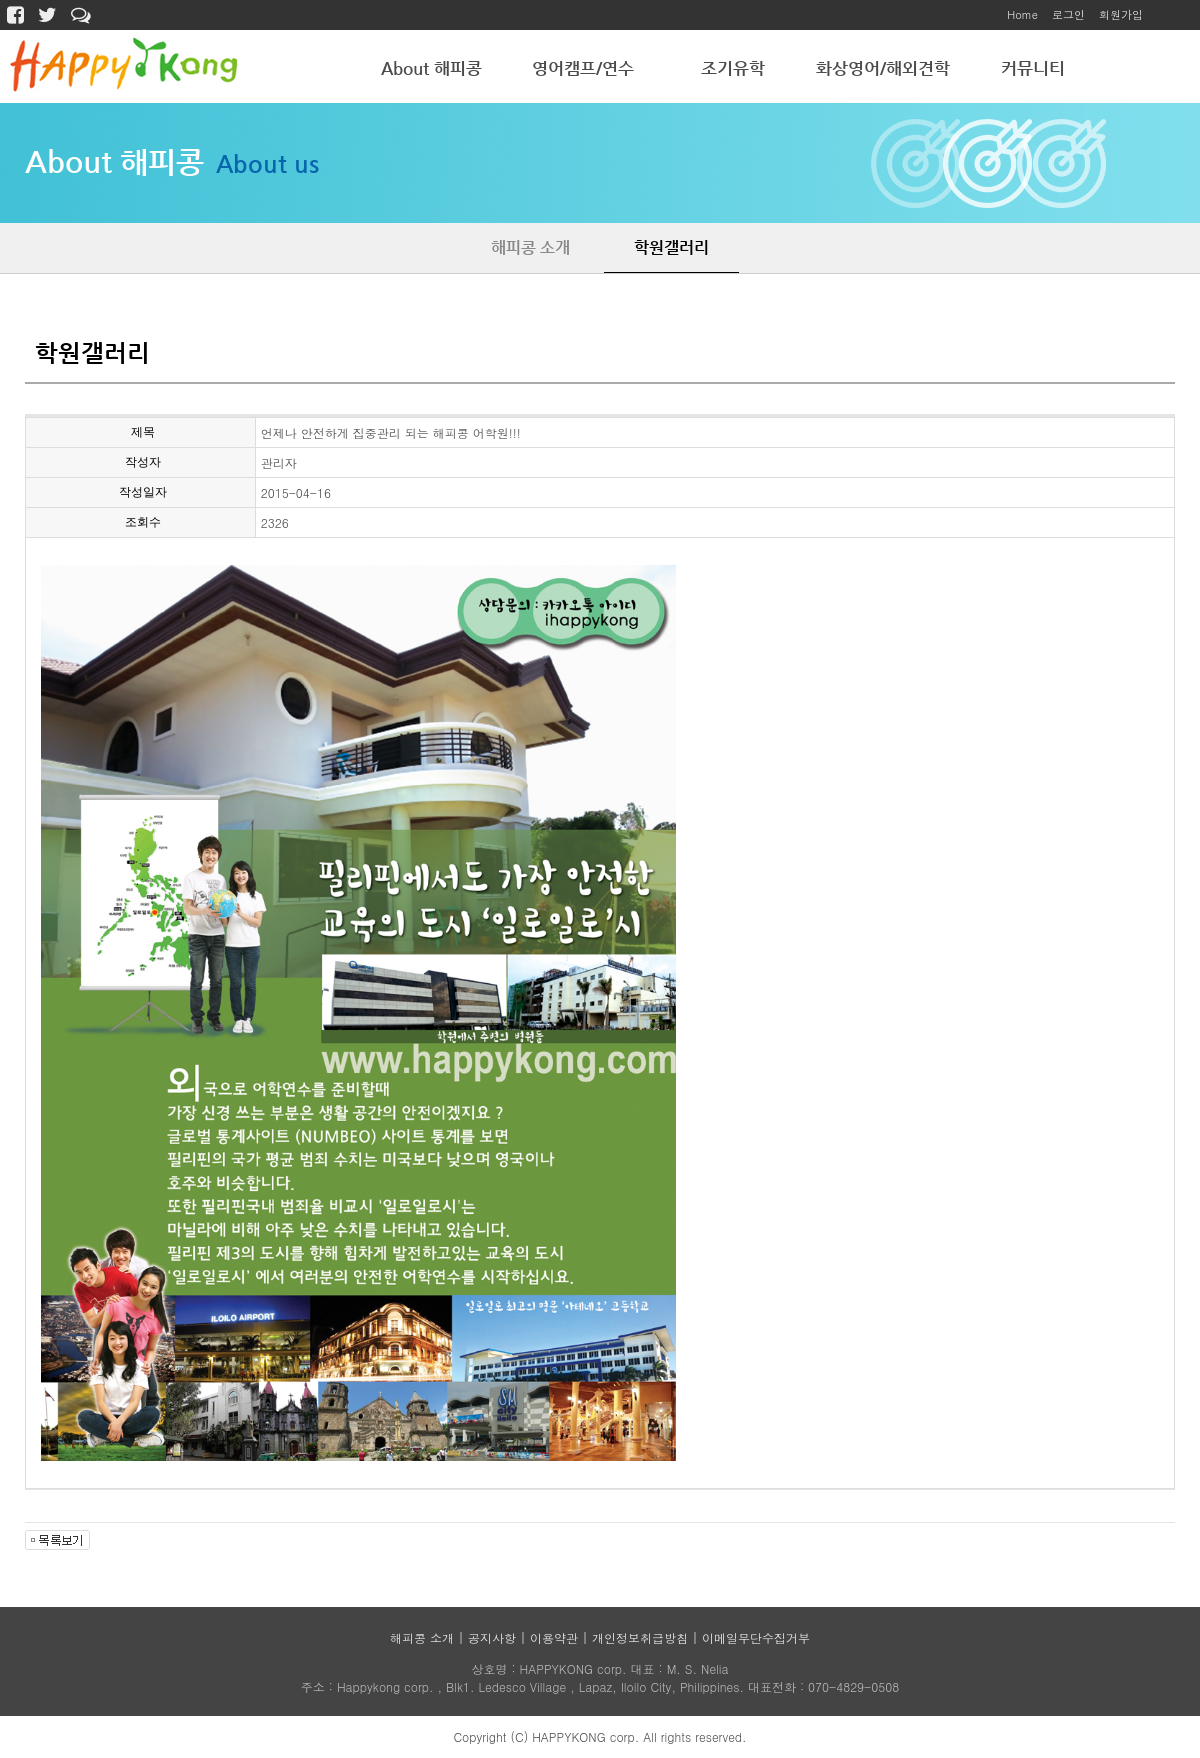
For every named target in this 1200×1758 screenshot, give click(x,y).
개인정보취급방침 (640, 1637)
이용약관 (554, 1637)
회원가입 (1121, 14)
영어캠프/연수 (583, 68)
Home (1022, 14)
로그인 (1068, 14)
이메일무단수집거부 (756, 1637)
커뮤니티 (1033, 68)
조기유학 (733, 68)
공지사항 (492, 1637)
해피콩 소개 (530, 247)
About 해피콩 (431, 68)
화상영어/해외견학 (883, 68)
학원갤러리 (671, 247)
